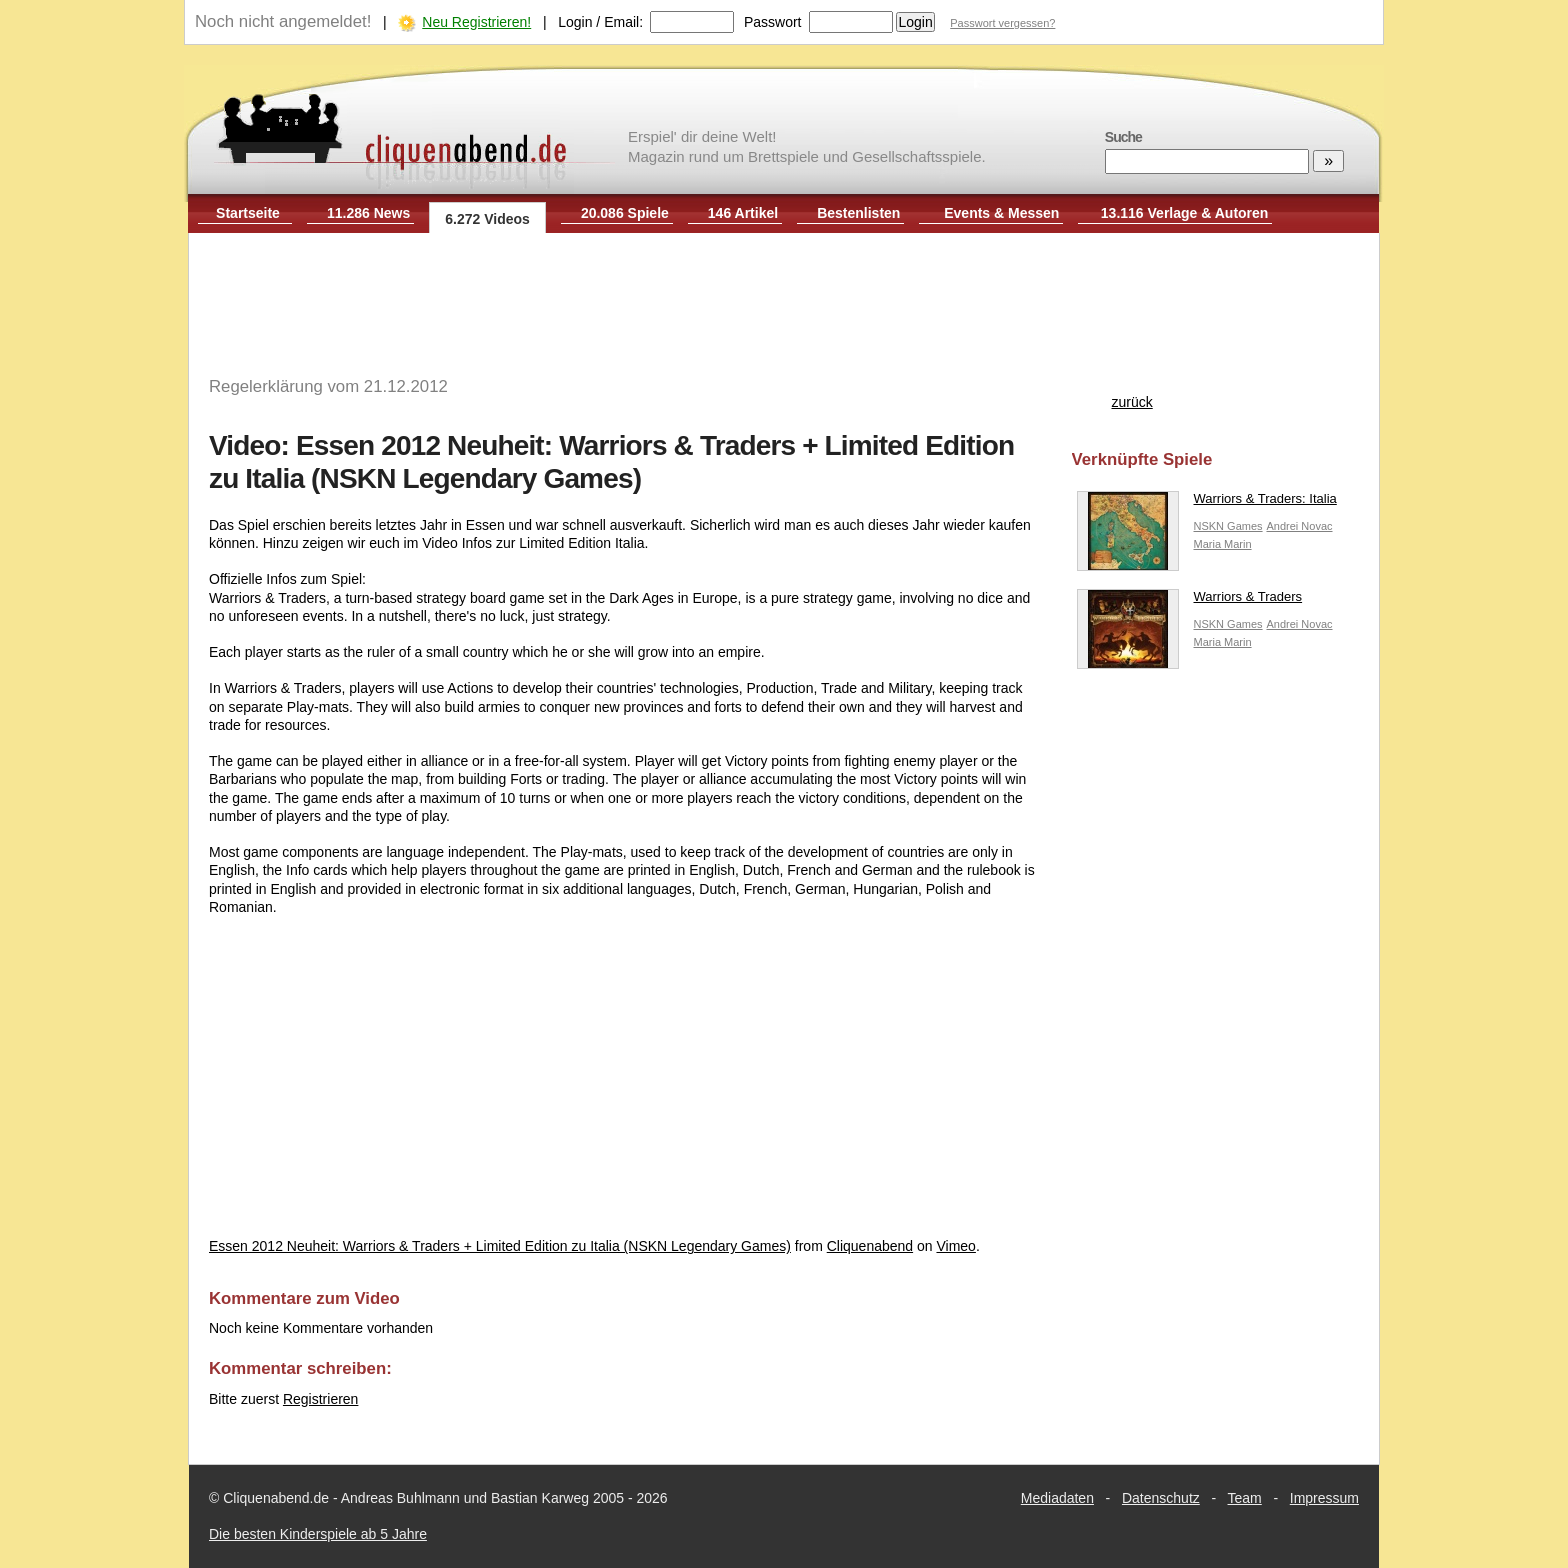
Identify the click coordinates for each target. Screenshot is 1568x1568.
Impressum (1324, 1498)
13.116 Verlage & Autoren (1185, 213)
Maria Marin (1223, 544)
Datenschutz (1161, 1498)
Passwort (773, 22)
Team (1245, 1498)
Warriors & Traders (1190, 601)
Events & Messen (1001, 213)
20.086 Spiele (625, 213)
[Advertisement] (784, 298)
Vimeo (955, 1246)
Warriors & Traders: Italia (1207, 503)
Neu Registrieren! (476, 22)
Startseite (248, 213)
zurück (1132, 402)
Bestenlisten (858, 213)
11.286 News (368, 213)
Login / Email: (600, 22)
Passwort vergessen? (1002, 23)
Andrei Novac (1299, 526)
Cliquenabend (870, 1246)
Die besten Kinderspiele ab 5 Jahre (318, 1534)
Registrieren (320, 1399)
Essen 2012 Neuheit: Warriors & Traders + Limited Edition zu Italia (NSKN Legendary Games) (500, 1246)
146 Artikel (743, 213)
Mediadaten (1057, 1498)
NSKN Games (1228, 526)
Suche (1123, 137)
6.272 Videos (487, 219)
